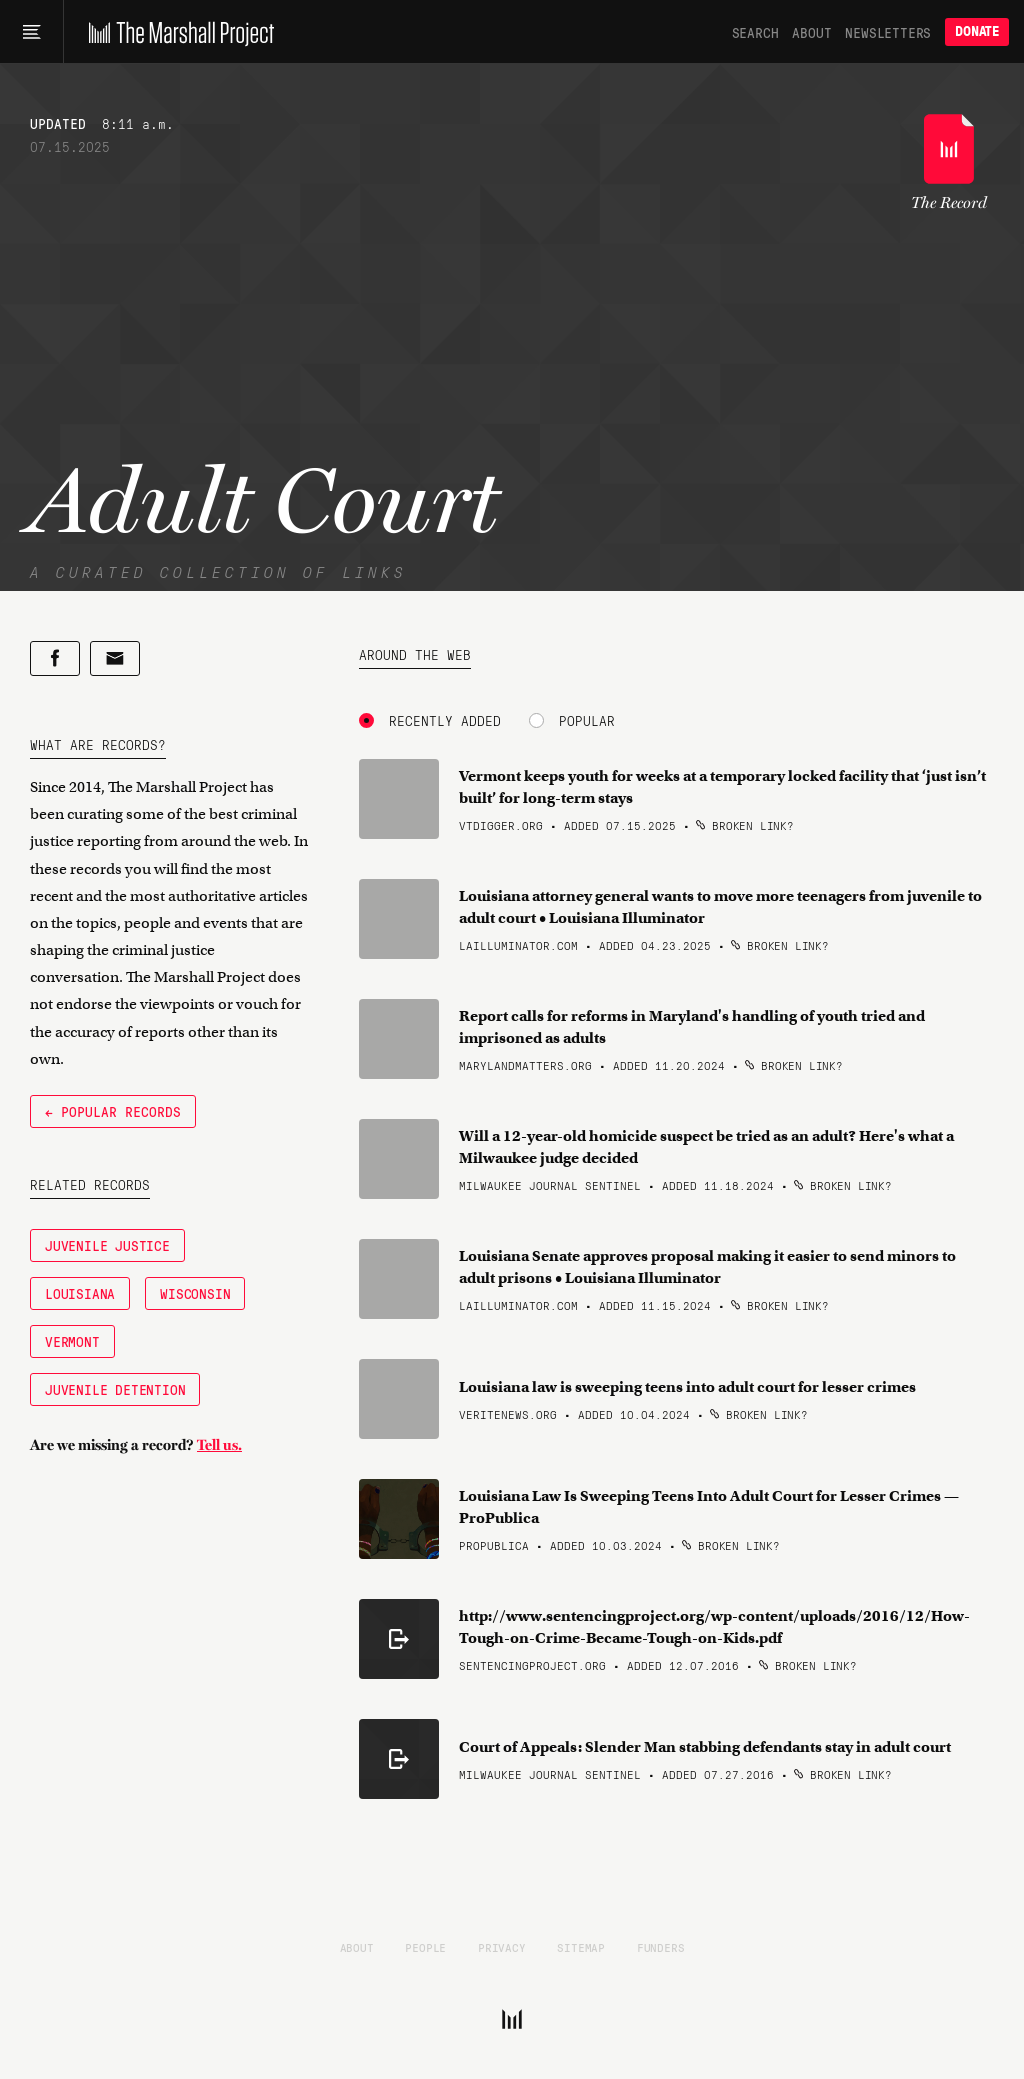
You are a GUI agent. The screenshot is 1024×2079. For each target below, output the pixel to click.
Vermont (72, 1341)
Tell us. (219, 1445)
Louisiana (80, 1293)
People (425, 1947)
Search (755, 32)
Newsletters (888, 32)
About (811, 32)
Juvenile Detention (115, 1389)
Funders (661, 1947)
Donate (977, 31)
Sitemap (581, 1947)
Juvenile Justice (107, 1245)
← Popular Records (113, 1111)
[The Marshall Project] (176, 32)
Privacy (502, 1947)
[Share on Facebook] (55, 658)
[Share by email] (115, 658)
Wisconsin (195, 1293)
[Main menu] (31, 32)
